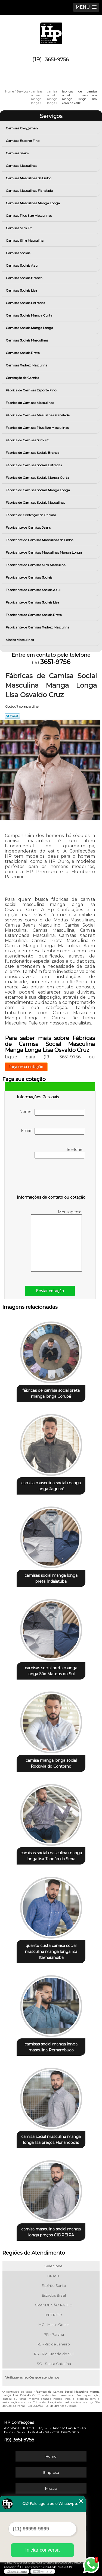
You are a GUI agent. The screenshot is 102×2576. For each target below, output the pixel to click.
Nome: (51, 1112)
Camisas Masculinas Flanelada (30, 191)
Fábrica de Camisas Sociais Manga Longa (38, 490)
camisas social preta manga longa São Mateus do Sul (51, 1670)
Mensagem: (56, 1240)
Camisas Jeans (17, 153)
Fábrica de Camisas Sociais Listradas (34, 465)
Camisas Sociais (18, 253)
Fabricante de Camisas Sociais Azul (33, 590)
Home (51, 2456)
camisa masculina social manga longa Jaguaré (51, 1485)
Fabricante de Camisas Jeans (28, 527)
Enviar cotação (50, 1290)
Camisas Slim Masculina (25, 240)
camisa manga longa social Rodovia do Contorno (51, 1763)
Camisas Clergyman (22, 128)
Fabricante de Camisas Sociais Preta (34, 615)
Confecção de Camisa (23, 378)
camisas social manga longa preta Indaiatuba (51, 1578)
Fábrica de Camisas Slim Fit (28, 440)
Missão (51, 2488)
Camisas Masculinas (22, 166)
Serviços (51, 116)
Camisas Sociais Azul (22, 265)
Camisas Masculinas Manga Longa (33, 203)
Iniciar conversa (42, 2550)
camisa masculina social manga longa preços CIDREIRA (51, 2232)
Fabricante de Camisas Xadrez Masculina (38, 627)
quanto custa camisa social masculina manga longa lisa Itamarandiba (51, 1951)
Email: (52, 1131)
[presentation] (51, 1177)
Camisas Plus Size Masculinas (29, 215)
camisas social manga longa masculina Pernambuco (51, 2047)
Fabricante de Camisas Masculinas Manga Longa (44, 552)
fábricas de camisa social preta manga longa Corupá (51, 1393)
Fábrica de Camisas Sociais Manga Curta (38, 477)
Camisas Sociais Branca (24, 278)
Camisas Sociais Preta (23, 353)
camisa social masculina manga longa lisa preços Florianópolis (51, 2139)
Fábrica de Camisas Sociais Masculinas (36, 502)
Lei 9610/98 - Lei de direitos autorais (52, 2406)
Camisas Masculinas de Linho (29, 178)
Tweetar (12, 716)
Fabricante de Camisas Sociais (29, 577)
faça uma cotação (26, 1066)
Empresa (51, 2472)
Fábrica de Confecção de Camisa (31, 515)
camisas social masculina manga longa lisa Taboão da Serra (51, 1855)
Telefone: (59, 1152)
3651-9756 (57, 60)
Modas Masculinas (20, 640)
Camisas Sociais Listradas (26, 303)
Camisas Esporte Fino (23, 141)
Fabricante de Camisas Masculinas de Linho (40, 540)
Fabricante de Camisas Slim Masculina (36, 565)
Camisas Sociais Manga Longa (30, 328)
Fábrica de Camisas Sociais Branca (33, 453)
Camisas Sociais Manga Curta (29, 315)
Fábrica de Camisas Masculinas (30, 403)
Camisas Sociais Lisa (22, 290)
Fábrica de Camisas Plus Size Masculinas (37, 428)
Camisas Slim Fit (19, 228)
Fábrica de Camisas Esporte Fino (31, 390)
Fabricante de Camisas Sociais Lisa (33, 602)
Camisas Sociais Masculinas (27, 340)
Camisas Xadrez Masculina (27, 365)
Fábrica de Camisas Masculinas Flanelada (38, 415)
